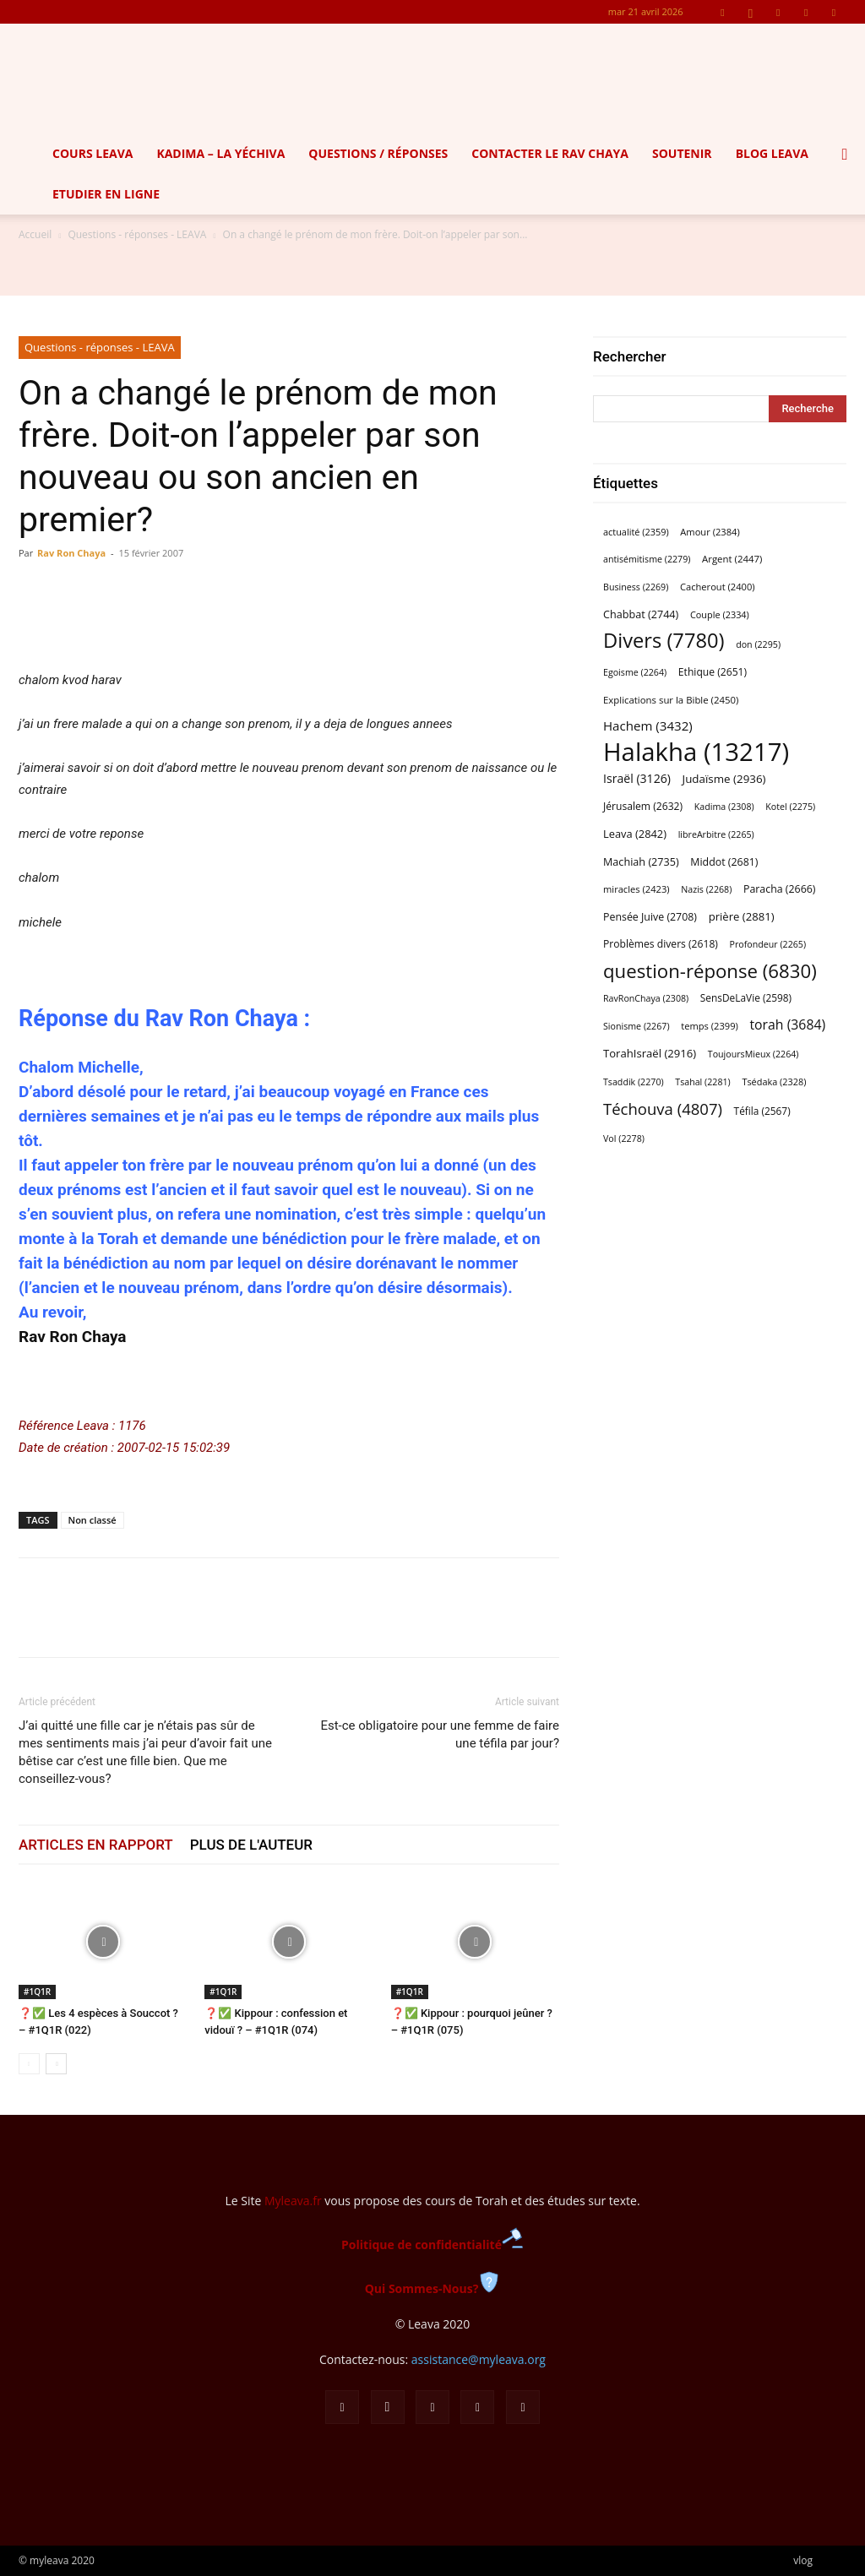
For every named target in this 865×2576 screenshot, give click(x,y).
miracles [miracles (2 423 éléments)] (636, 889)
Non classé (92, 1520)
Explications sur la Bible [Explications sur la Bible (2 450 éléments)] (670, 699)
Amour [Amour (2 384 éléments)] (709, 531)
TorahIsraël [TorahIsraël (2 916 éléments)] (649, 1053)
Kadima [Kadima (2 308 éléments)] (724, 806)
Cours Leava (92, 153)
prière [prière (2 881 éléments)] (742, 916)
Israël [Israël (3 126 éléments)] (637, 778)
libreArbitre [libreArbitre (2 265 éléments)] (716, 834)
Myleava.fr (293, 2201)
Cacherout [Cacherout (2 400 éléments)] (717, 586)
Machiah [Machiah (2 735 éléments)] (641, 862)
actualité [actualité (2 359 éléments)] (636, 531)
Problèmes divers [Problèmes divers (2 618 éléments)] (660, 944)
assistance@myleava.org (478, 2359)
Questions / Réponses (378, 153)
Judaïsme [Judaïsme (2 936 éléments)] (724, 778)
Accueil (35, 234)
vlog (803, 2560)
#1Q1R (37, 1991)
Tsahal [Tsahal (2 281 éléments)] (702, 1082)
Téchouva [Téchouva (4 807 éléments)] (662, 1108)
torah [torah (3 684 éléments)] (787, 1025)
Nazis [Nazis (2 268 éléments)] (706, 889)
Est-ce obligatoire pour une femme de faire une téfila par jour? (439, 1734)
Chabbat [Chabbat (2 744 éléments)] (640, 614)
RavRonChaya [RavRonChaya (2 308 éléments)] (645, 998)
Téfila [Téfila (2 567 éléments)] (762, 1110)
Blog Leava (772, 153)
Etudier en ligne (106, 194)
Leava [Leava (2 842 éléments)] (634, 833)
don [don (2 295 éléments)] (758, 644)
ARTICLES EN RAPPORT (96, 1844)
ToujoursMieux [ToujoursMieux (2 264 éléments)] (753, 1054)
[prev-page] (29, 2063)
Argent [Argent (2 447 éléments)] (732, 558)
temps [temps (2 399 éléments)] (709, 1025)
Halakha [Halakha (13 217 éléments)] (696, 752)
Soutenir (682, 153)
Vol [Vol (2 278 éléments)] (624, 1138)
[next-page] (56, 2063)
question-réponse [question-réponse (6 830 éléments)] (710, 971)
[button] (844, 155)
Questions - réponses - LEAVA (137, 234)
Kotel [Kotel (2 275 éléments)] (790, 806)
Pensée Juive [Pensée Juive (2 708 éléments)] (650, 917)
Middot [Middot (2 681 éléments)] (724, 862)
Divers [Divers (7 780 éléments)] (664, 640)
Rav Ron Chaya (71, 552)
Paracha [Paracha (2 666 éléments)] (779, 889)
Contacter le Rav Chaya (549, 153)
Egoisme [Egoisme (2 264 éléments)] (634, 672)
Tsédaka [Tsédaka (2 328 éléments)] (774, 1081)
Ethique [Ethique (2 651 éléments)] (712, 672)
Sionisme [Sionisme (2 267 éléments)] (636, 1026)
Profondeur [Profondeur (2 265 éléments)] (768, 944)
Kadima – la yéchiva (220, 153)
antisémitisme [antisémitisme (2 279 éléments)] (646, 559)
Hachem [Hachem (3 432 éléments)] (648, 725)
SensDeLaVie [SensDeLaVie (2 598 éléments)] (746, 997)
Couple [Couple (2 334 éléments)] (719, 614)
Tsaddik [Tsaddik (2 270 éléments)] (633, 1082)
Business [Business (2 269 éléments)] (635, 587)
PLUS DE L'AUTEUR (251, 1844)
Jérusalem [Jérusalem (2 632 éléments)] (643, 806)
